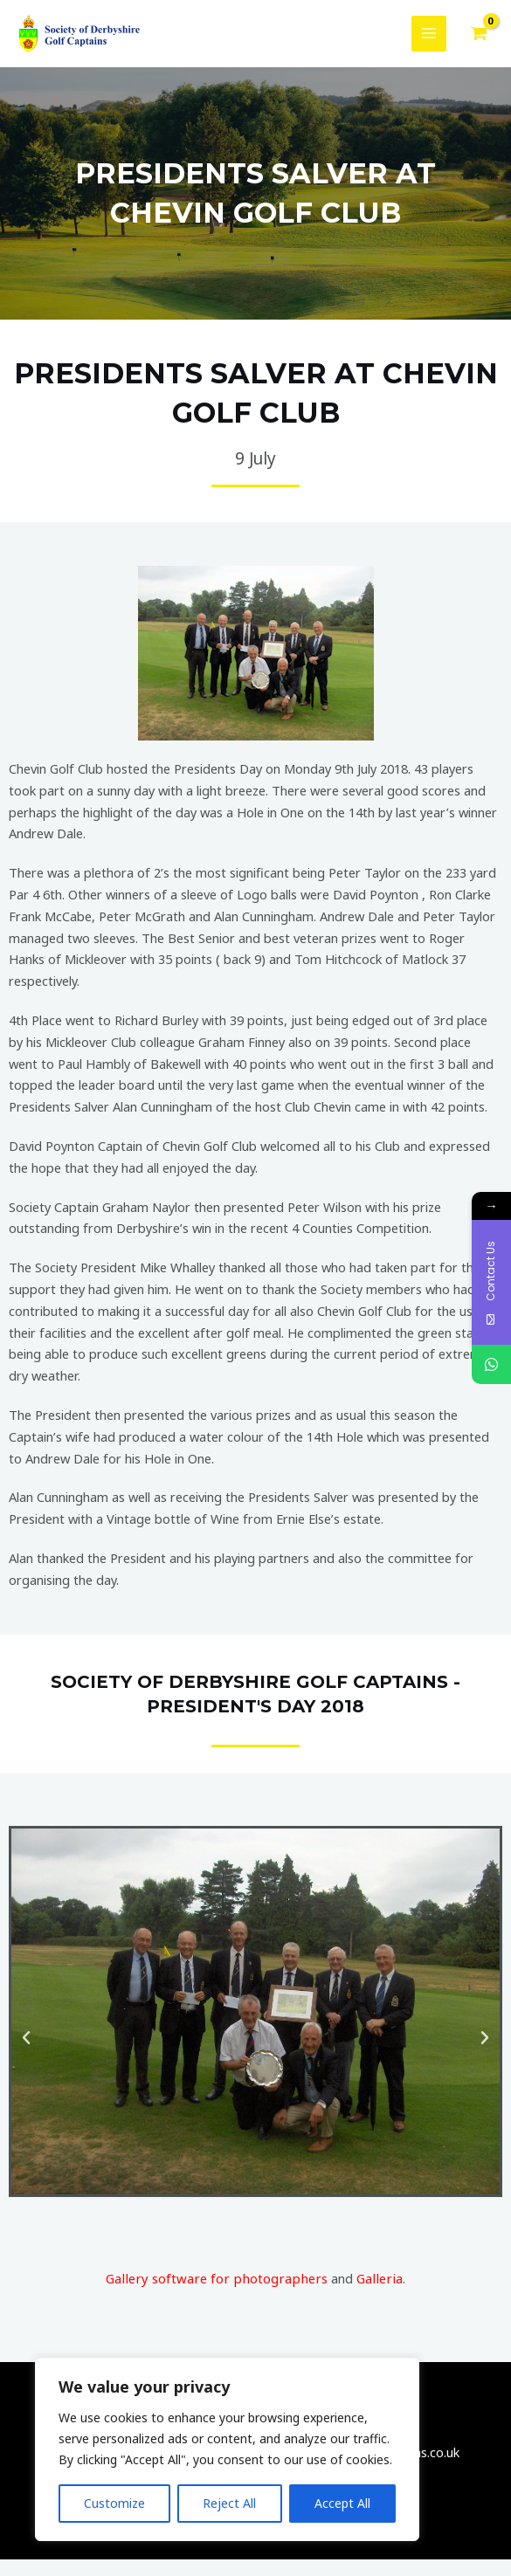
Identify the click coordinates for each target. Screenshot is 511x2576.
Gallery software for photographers (219, 2295)
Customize (114, 2503)
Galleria (374, 2295)
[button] (26, 2054)
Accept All (342, 2503)
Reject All (229, 2503)
